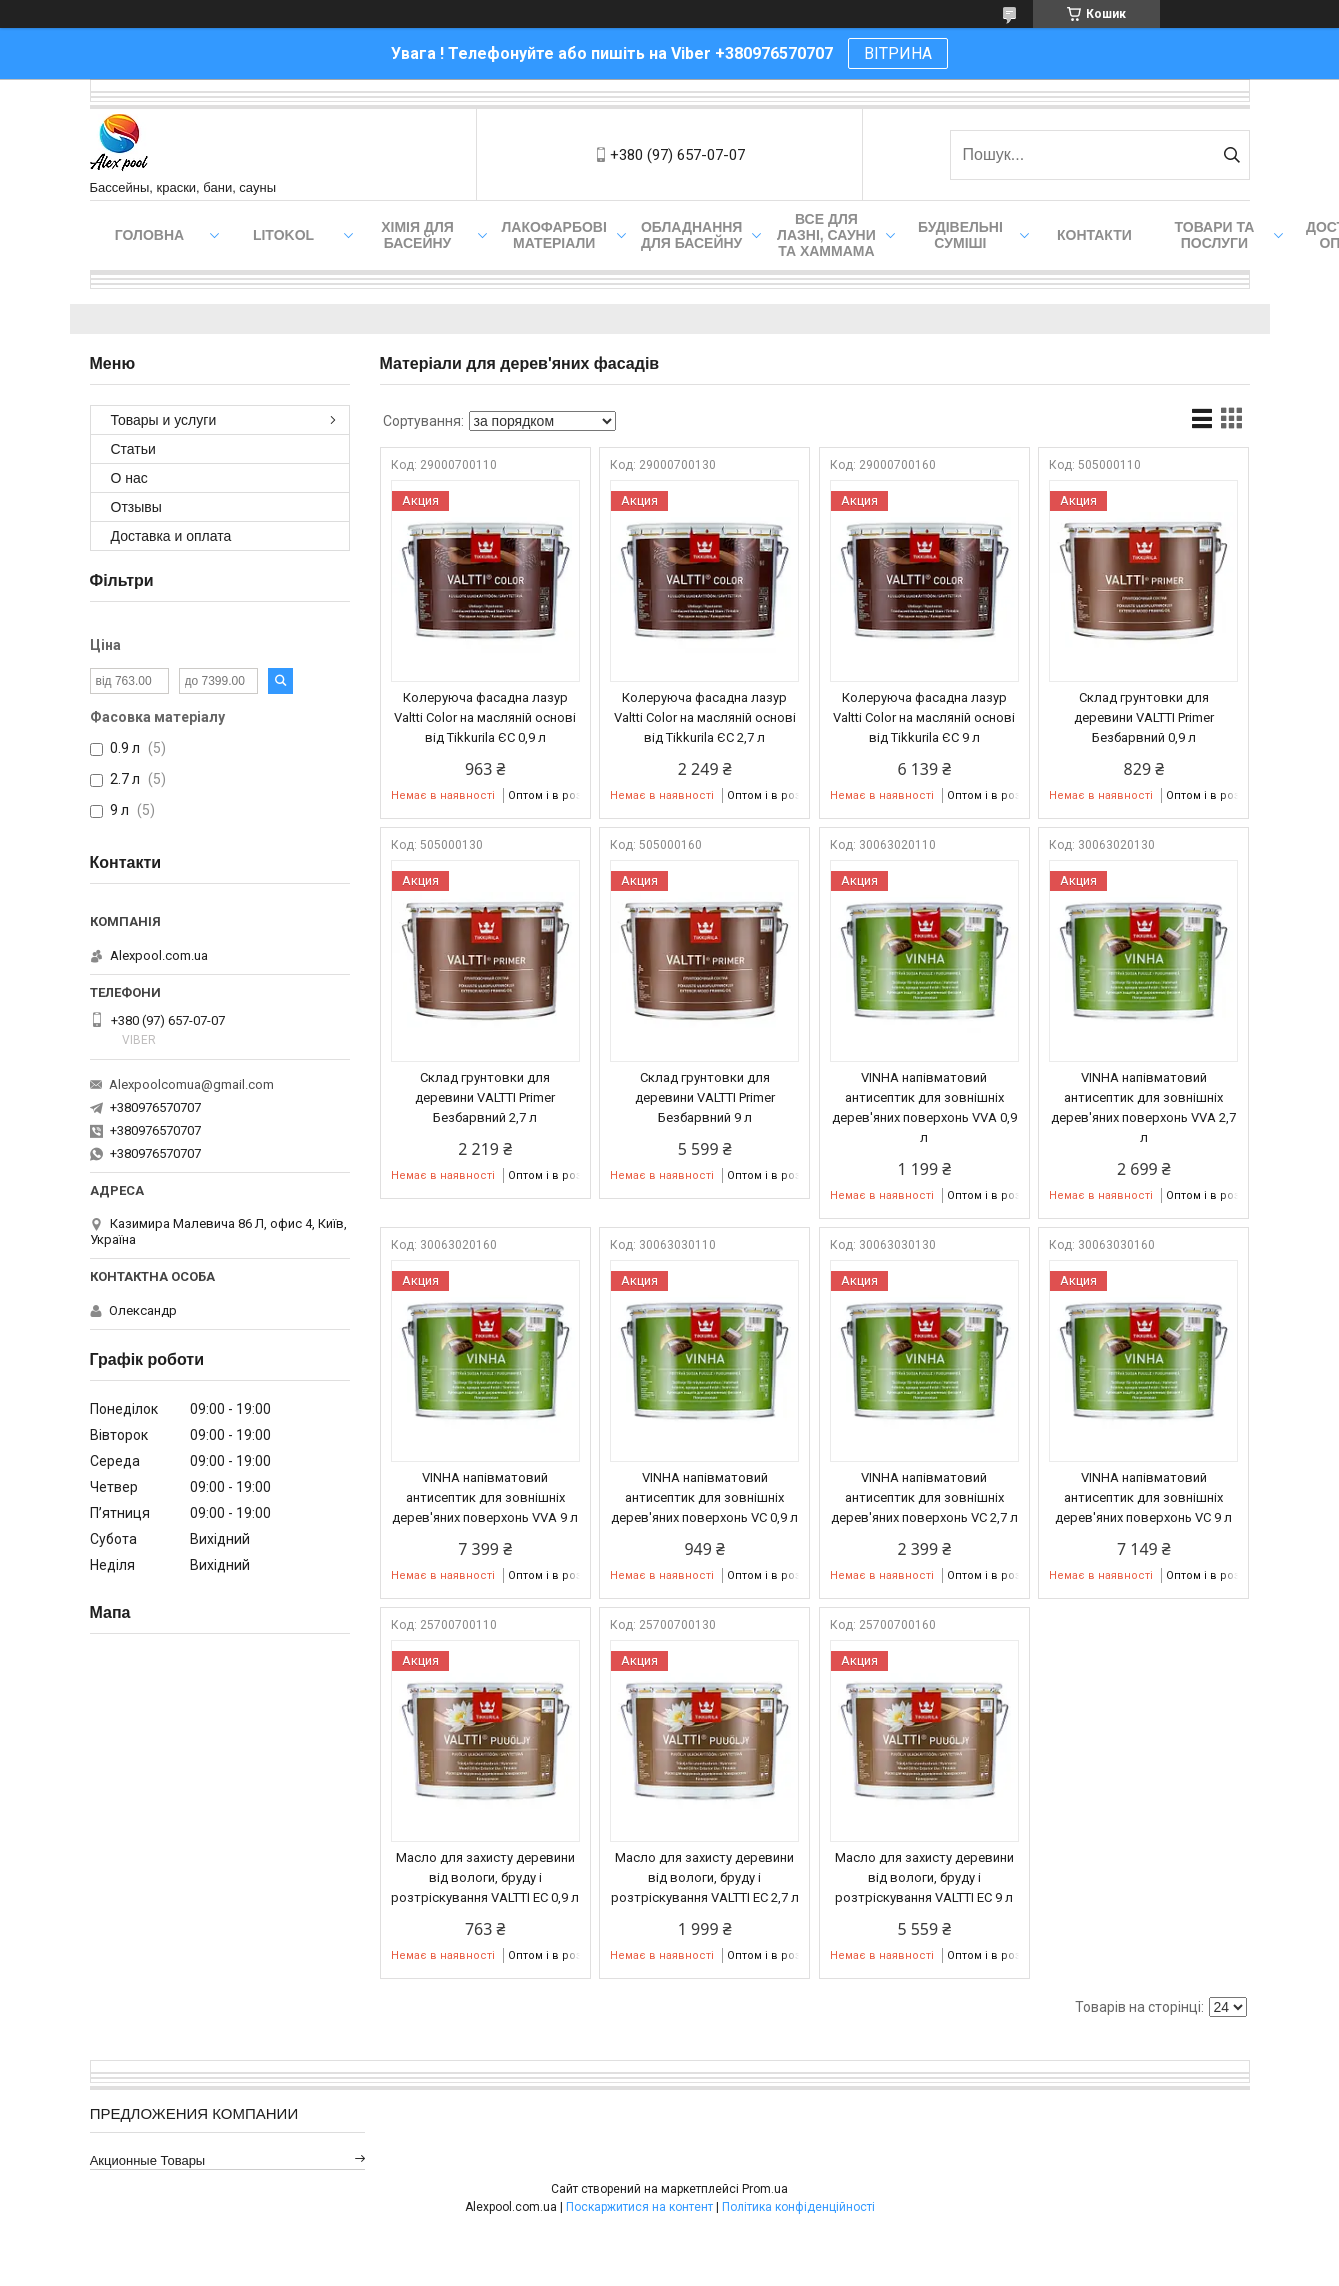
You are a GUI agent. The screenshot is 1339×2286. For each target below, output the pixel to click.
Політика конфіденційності (798, 2207)
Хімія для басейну (417, 235)
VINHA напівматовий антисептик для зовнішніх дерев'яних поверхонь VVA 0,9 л (924, 1107)
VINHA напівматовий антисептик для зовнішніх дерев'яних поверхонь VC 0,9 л (704, 1497)
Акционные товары (148, 2160)
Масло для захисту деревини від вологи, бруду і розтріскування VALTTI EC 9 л (924, 1877)
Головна (149, 235)
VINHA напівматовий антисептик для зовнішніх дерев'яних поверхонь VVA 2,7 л (1143, 1107)
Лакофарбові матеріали (554, 235)
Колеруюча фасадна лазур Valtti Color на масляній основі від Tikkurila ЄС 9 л (924, 717)
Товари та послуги (1215, 235)
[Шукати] (1232, 155)
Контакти (1094, 235)
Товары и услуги (164, 420)
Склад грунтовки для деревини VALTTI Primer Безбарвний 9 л (705, 1097)
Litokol (283, 235)
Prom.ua (765, 2189)
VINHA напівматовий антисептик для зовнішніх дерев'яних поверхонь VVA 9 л (485, 1497)
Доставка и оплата (171, 536)
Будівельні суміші (960, 235)
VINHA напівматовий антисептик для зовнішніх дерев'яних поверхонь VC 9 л (1143, 1497)
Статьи (133, 449)
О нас (129, 478)
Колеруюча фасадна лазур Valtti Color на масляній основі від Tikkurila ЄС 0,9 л (485, 717)
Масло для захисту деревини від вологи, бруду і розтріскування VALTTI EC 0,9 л (485, 1877)
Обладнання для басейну (692, 235)
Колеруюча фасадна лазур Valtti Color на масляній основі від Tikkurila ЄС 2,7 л (705, 717)
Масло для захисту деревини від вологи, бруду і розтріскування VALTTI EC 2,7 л (705, 1877)
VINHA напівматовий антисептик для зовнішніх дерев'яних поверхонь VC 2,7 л (924, 1497)
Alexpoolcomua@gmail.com (191, 1084)
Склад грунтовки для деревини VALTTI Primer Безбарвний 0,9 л (1144, 717)
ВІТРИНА (898, 53)
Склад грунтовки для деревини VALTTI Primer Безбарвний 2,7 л (485, 1097)
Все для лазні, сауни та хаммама (826, 235)
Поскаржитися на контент (639, 2207)
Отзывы (136, 507)
